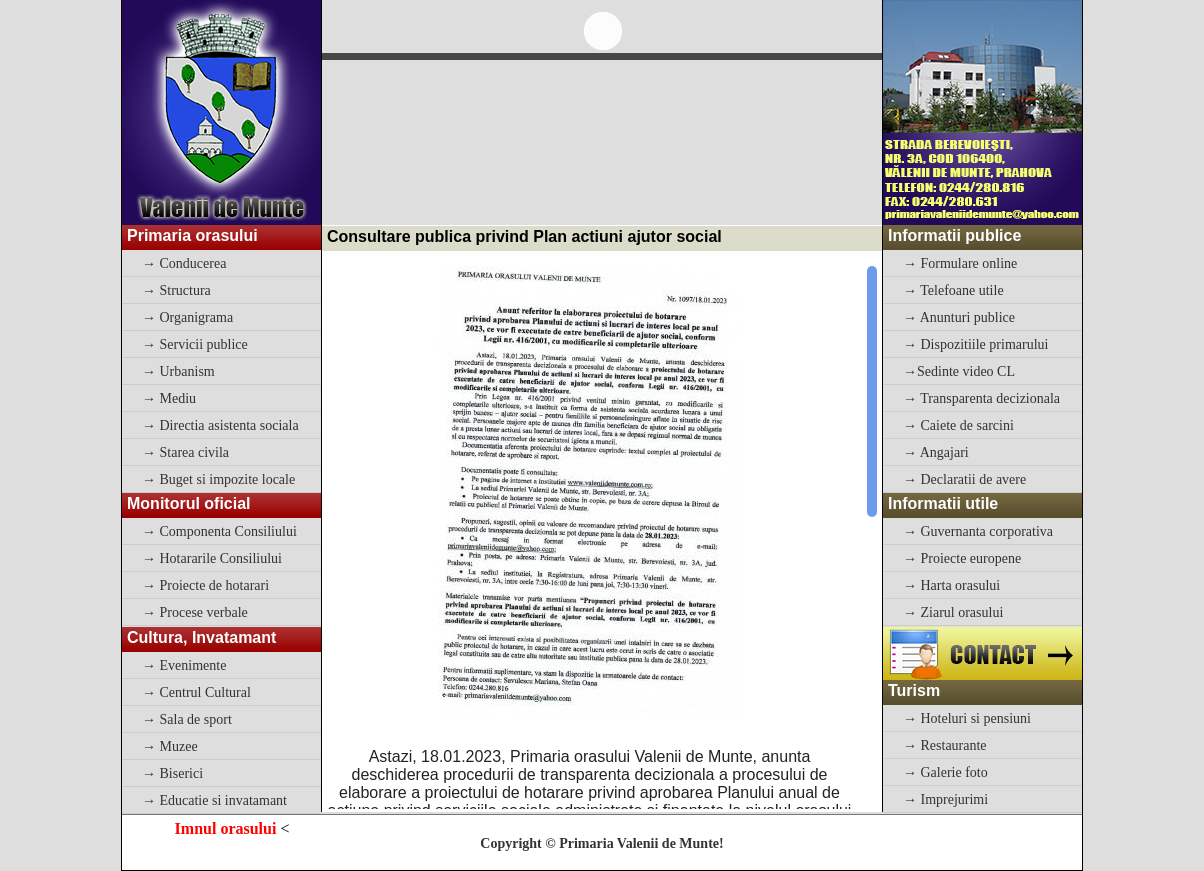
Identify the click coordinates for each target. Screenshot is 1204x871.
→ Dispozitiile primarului (975, 344)
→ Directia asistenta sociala (220, 425)
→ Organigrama (187, 317)
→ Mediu (169, 398)
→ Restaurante (945, 745)
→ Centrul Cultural (196, 692)
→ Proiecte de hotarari (205, 585)
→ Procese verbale (195, 612)
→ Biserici (172, 773)
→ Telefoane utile (953, 290)
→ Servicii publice (195, 344)
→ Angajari (936, 452)
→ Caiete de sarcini (958, 425)
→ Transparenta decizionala (981, 398)
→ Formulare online (960, 263)
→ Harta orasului (951, 585)
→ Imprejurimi (945, 799)
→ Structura (176, 290)
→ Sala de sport (187, 719)
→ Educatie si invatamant (214, 800)
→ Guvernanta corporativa (978, 531)
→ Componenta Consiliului (219, 531)
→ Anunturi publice (959, 317)
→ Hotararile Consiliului (212, 558)
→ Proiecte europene (962, 558)
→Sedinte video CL (959, 371)
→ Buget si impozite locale (218, 479)
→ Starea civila (185, 452)
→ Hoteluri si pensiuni (967, 718)
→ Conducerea (184, 263)
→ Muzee (170, 746)
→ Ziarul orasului (953, 612)
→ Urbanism (178, 371)
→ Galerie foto (945, 772)
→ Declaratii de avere (964, 479)
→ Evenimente (184, 665)
